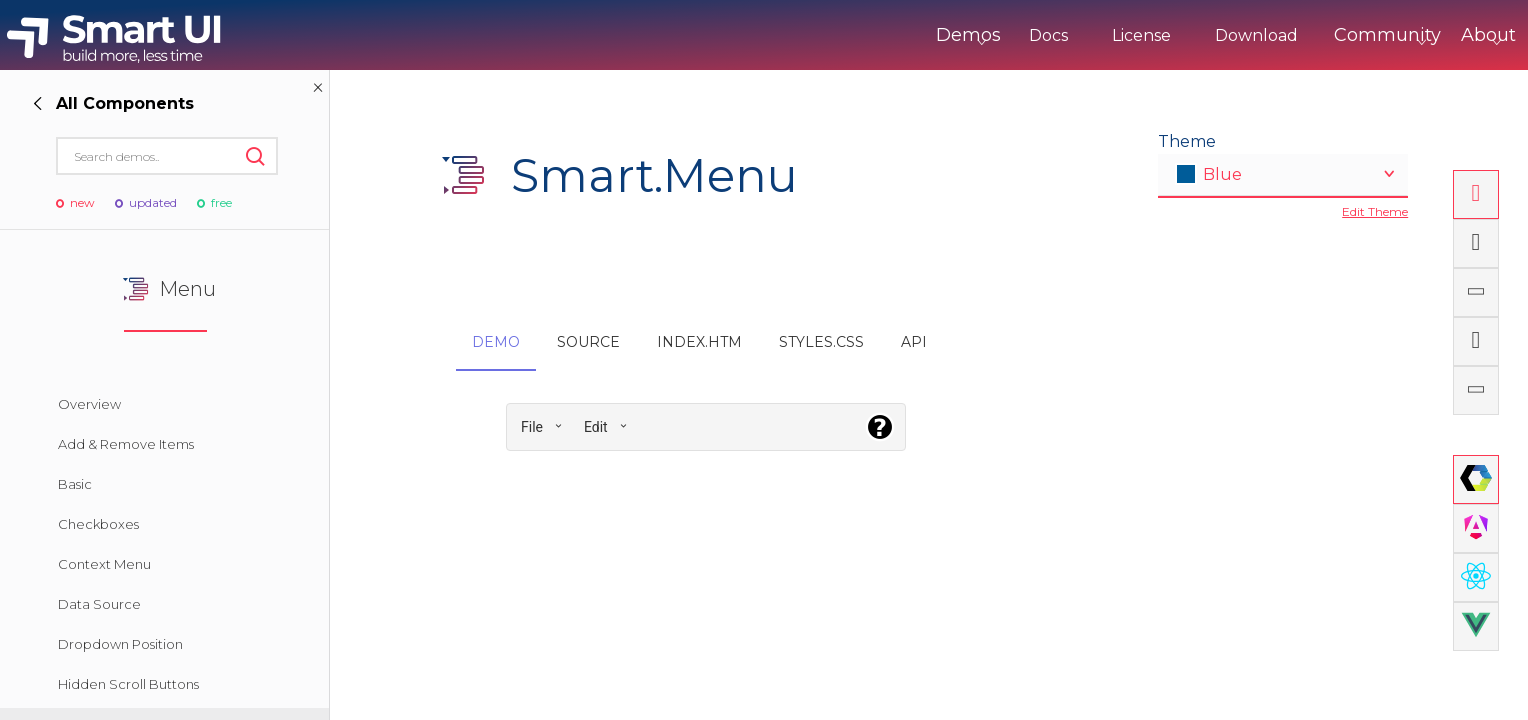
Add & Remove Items (126, 444)
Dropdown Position (120, 644)
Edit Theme (1375, 211)
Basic (75, 484)
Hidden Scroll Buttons (128, 684)
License (1058, 35)
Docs (965, 35)
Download (1173, 35)
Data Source (99, 604)
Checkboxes (98, 524)
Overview (89, 404)
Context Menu (104, 564)
